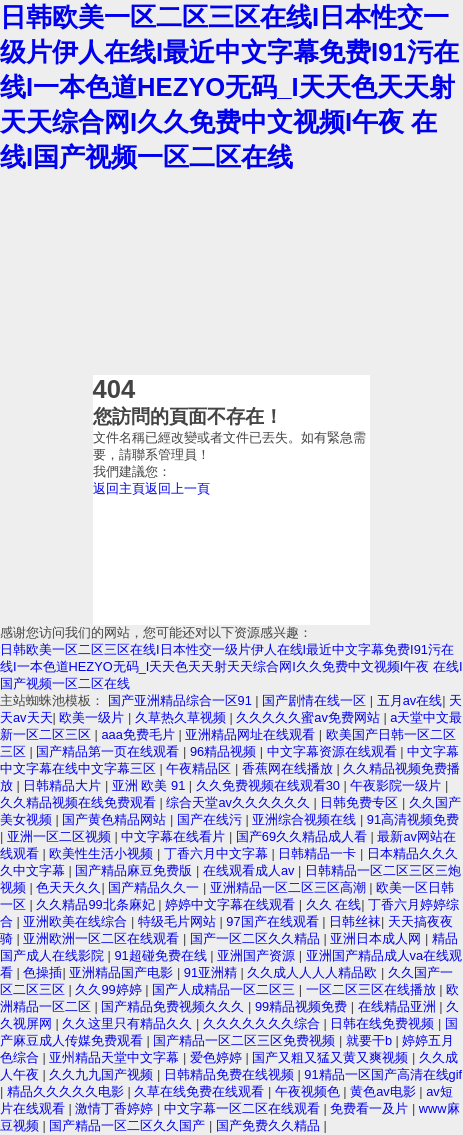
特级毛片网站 (179, 921)
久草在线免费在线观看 (201, 1091)
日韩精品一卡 (319, 853)
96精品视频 (225, 751)
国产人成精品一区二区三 (225, 989)
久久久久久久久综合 (263, 1023)
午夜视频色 (309, 1091)
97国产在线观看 (274, 921)
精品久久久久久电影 (67, 1091)
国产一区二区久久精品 (257, 938)
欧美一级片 (93, 717)
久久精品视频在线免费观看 (80, 802)
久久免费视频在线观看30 (270, 785)
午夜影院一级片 (397, 785)
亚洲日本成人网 (377, 938)
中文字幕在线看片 (175, 836)
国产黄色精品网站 (116, 819)
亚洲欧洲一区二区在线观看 (103, 938)
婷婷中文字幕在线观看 (232, 904)
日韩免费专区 (361, 802)
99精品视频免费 (303, 1006)
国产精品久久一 (155, 887)
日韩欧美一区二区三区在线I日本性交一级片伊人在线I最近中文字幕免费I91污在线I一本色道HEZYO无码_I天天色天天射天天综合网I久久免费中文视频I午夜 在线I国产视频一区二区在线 (229, 87)
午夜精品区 (200, 768)
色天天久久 (68, 887)
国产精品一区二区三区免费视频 (246, 1040)
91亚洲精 (212, 972)
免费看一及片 (371, 1108)
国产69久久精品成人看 (303, 836)
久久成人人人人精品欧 (314, 972)
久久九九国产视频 (103, 1074)
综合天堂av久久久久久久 (239, 802)
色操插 (42, 972)
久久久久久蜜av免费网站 (309, 717)
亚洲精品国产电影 (123, 972)
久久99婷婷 (110, 989)
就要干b (371, 1040)
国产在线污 (211, 819)
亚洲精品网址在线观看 (252, 734)
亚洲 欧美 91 (150, 785)
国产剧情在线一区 (316, 700)
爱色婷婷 (218, 1057)
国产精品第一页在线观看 (109, 751)
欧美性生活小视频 (103, 853)
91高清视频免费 (413, 819)
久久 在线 (334, 904)
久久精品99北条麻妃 (97, 904)
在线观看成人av (250, 870)
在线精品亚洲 (399, 1006)
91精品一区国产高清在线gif (383, 1074)
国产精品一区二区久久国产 (129, 1125)
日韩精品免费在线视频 (231, 1074)
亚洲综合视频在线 (306, 819)
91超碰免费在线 (162, 955)
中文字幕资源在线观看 (334, 751)
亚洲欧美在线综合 (77, 921)
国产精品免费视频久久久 (174, 1006)
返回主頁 (119, 488)
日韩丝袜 (355, 921)
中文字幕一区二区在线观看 (244, 1108)
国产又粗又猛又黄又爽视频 (332, 1057)
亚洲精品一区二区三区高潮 (290, 887)
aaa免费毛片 (139, 734)
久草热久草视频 (182, 717)
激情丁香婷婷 (116, 1108)
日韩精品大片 (64, 785)
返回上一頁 (177, 488)
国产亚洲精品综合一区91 (182, 700)
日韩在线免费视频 (384, 1023)
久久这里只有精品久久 (129, 1023)
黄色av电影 (384, 1091)
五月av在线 (410, 700)
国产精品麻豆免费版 (135, 870)
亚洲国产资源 (258, 955)
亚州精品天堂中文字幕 (116, 1057)
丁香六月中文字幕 (218, 853)
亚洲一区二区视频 (61, 836)
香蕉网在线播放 (289, 768)
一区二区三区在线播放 (373, 989)
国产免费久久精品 (270, 1125)
